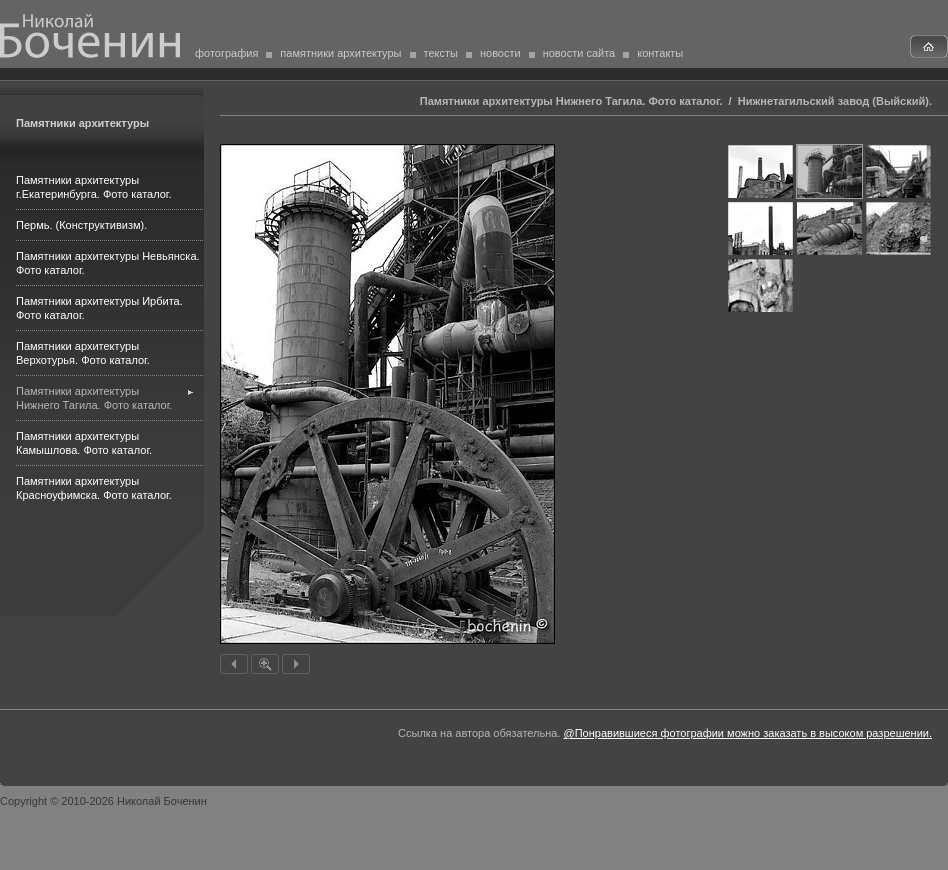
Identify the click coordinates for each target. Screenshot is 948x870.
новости (500, 53)
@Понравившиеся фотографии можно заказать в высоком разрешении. (748, 733)
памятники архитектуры (340, 53)
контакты (660, 53)
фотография (226, 53)
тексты (441, 53)
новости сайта (579, 53)
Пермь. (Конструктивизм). (81, 225)
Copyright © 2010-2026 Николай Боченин (103, 801)
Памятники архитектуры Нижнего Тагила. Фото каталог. (571, 101)
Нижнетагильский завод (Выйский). (835, 101)
